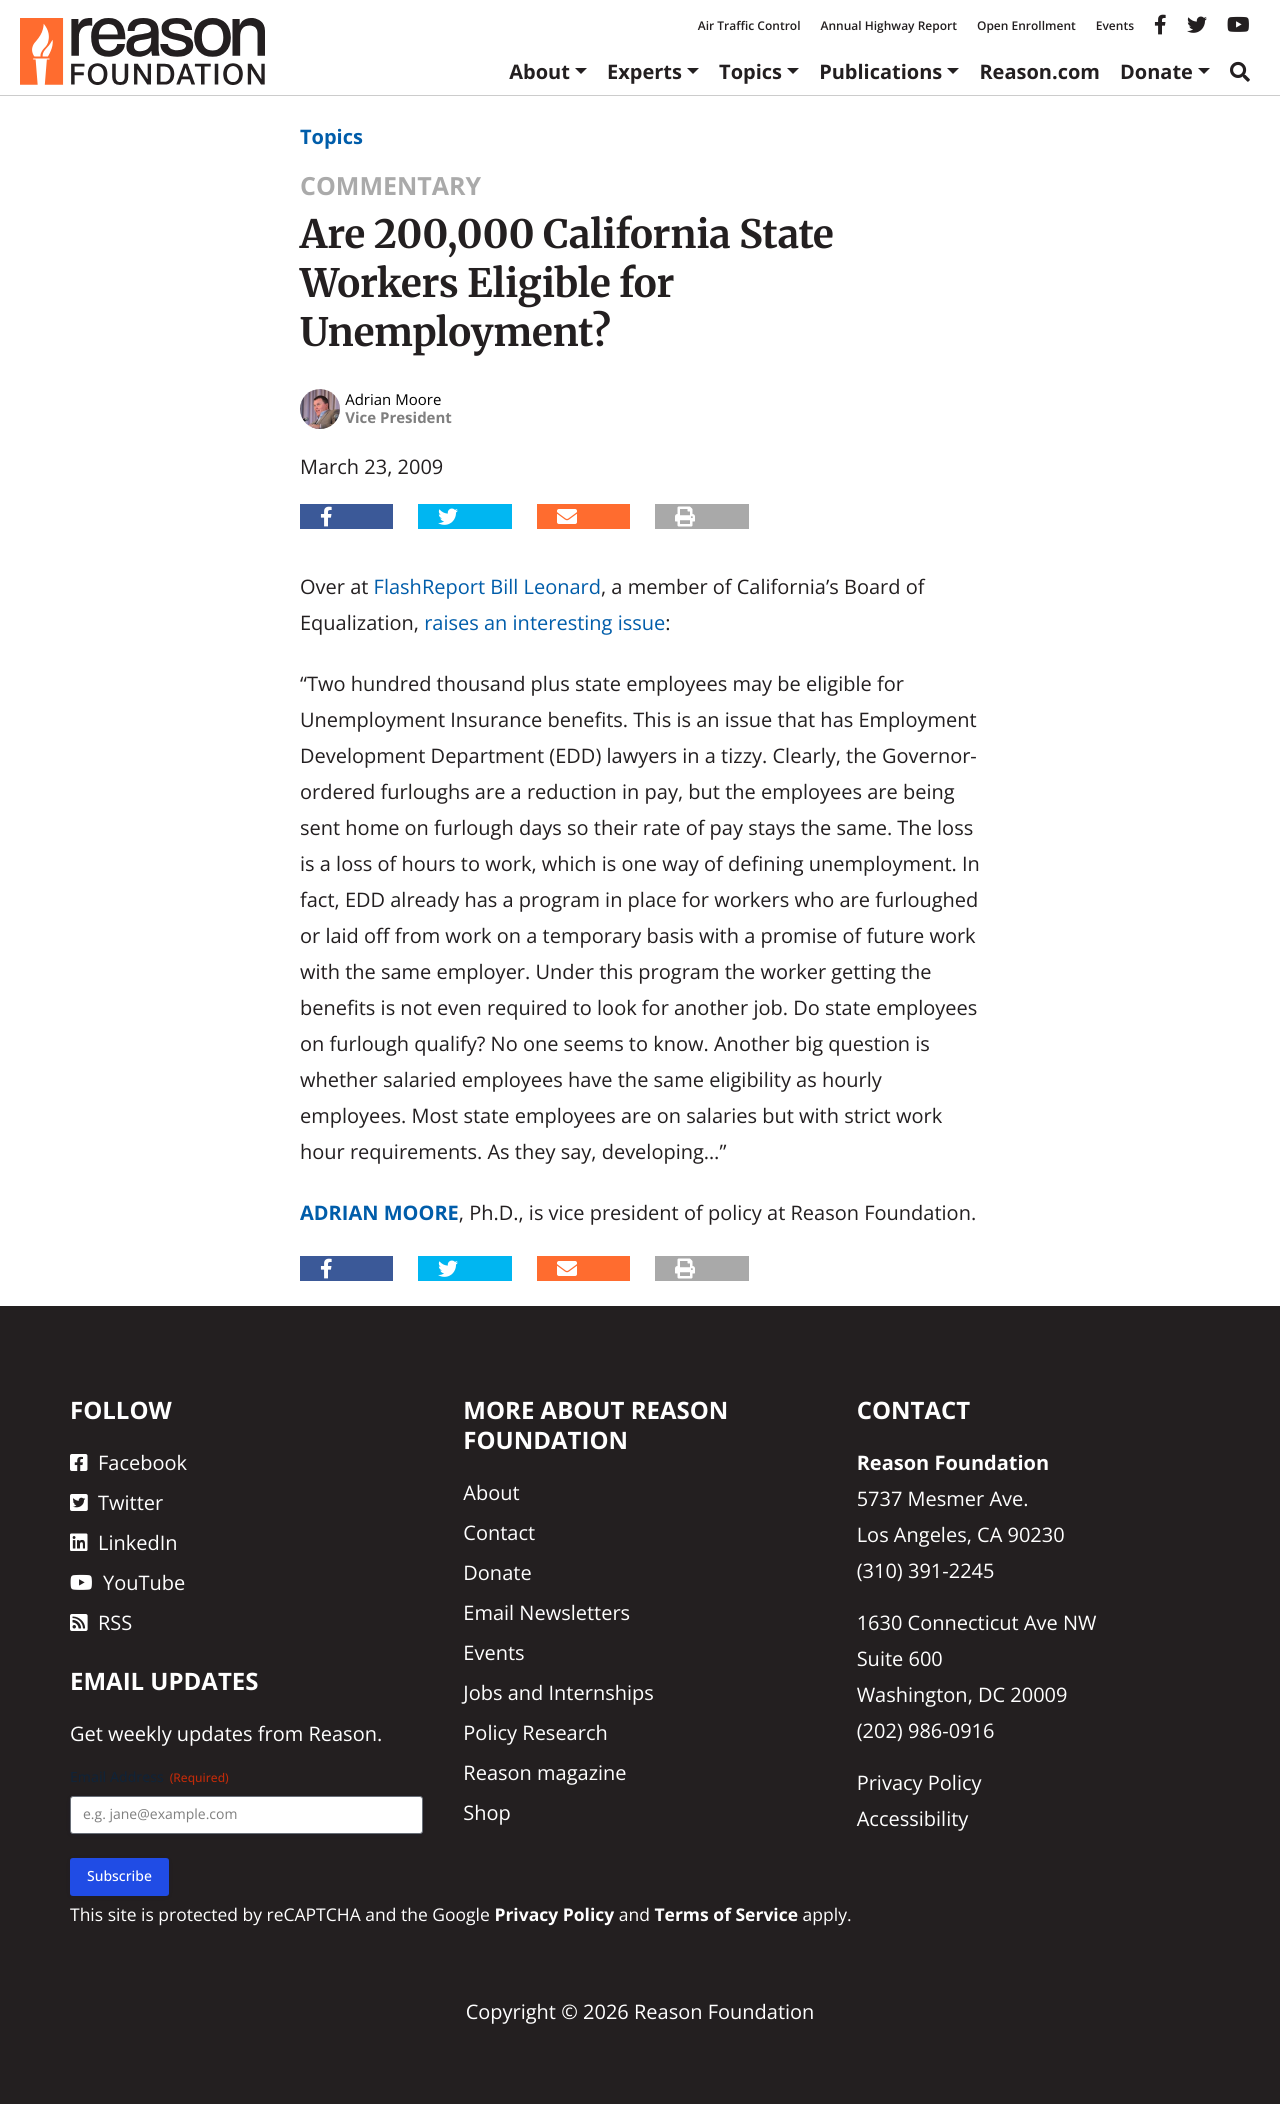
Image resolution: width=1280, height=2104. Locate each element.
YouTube (127, 1582)
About (539, 71)
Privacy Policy (919, 1782)
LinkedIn (124, 1542)
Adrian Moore (379, 1212)
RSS (101, 1622)
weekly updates (180, 1733)
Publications (880, 71)
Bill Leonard (545, 586)
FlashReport (429, 586)
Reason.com (1039, 71)
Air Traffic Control (749, 25)
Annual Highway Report (888, 25)
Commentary (390, 186)
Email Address (149, 1777)
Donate (1156, 71)
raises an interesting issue (544, 622)
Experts (644, 71)
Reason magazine (544, 1772)
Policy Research (535, 1732)
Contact (499, 1532)
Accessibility (913, 1818)
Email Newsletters (546, 1612)
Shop (487, 1812)
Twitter (116, 1502)
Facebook (128, 1462)
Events (1115, 25)
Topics (750, 71)
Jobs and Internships (558, 1692)
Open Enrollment (1026, 25)
